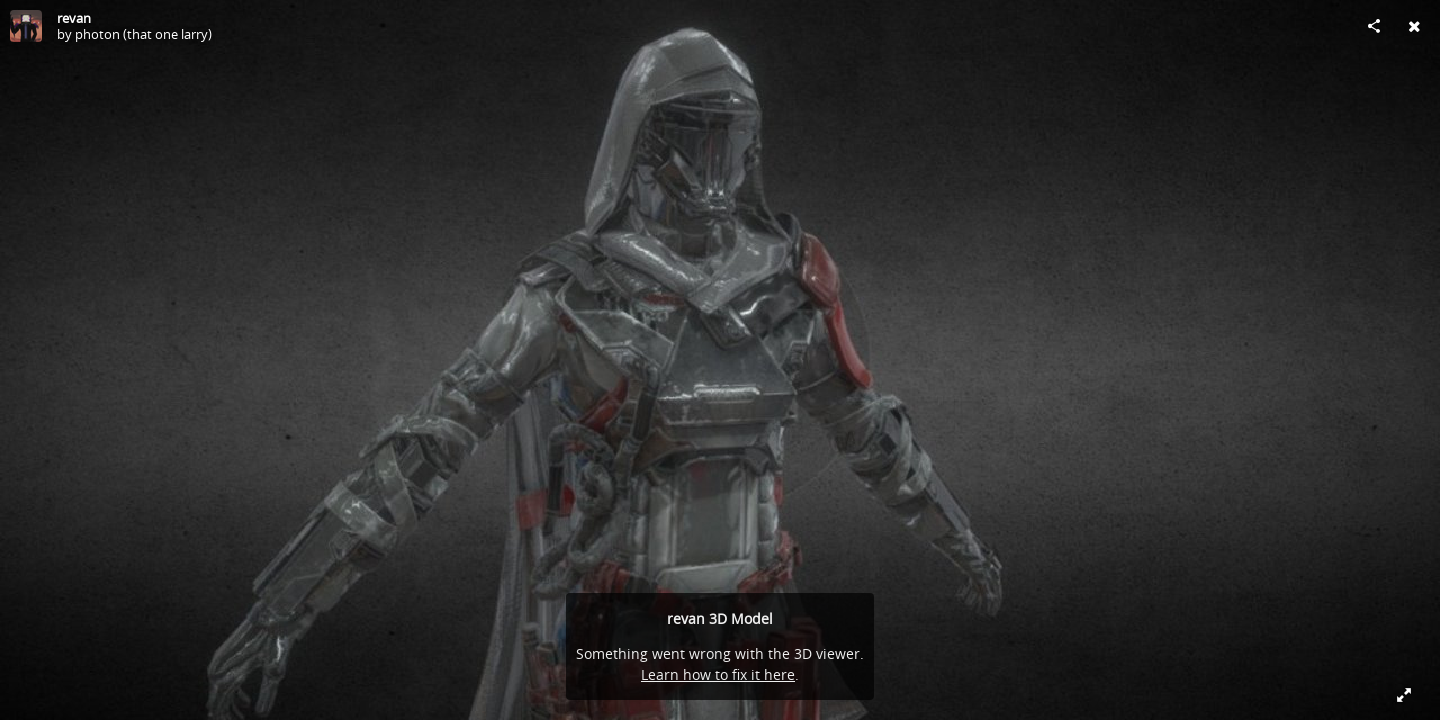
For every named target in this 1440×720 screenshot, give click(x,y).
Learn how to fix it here (718, 674)
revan (74, 18)
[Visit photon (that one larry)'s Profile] (26, 26)
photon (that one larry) (143, 34)
